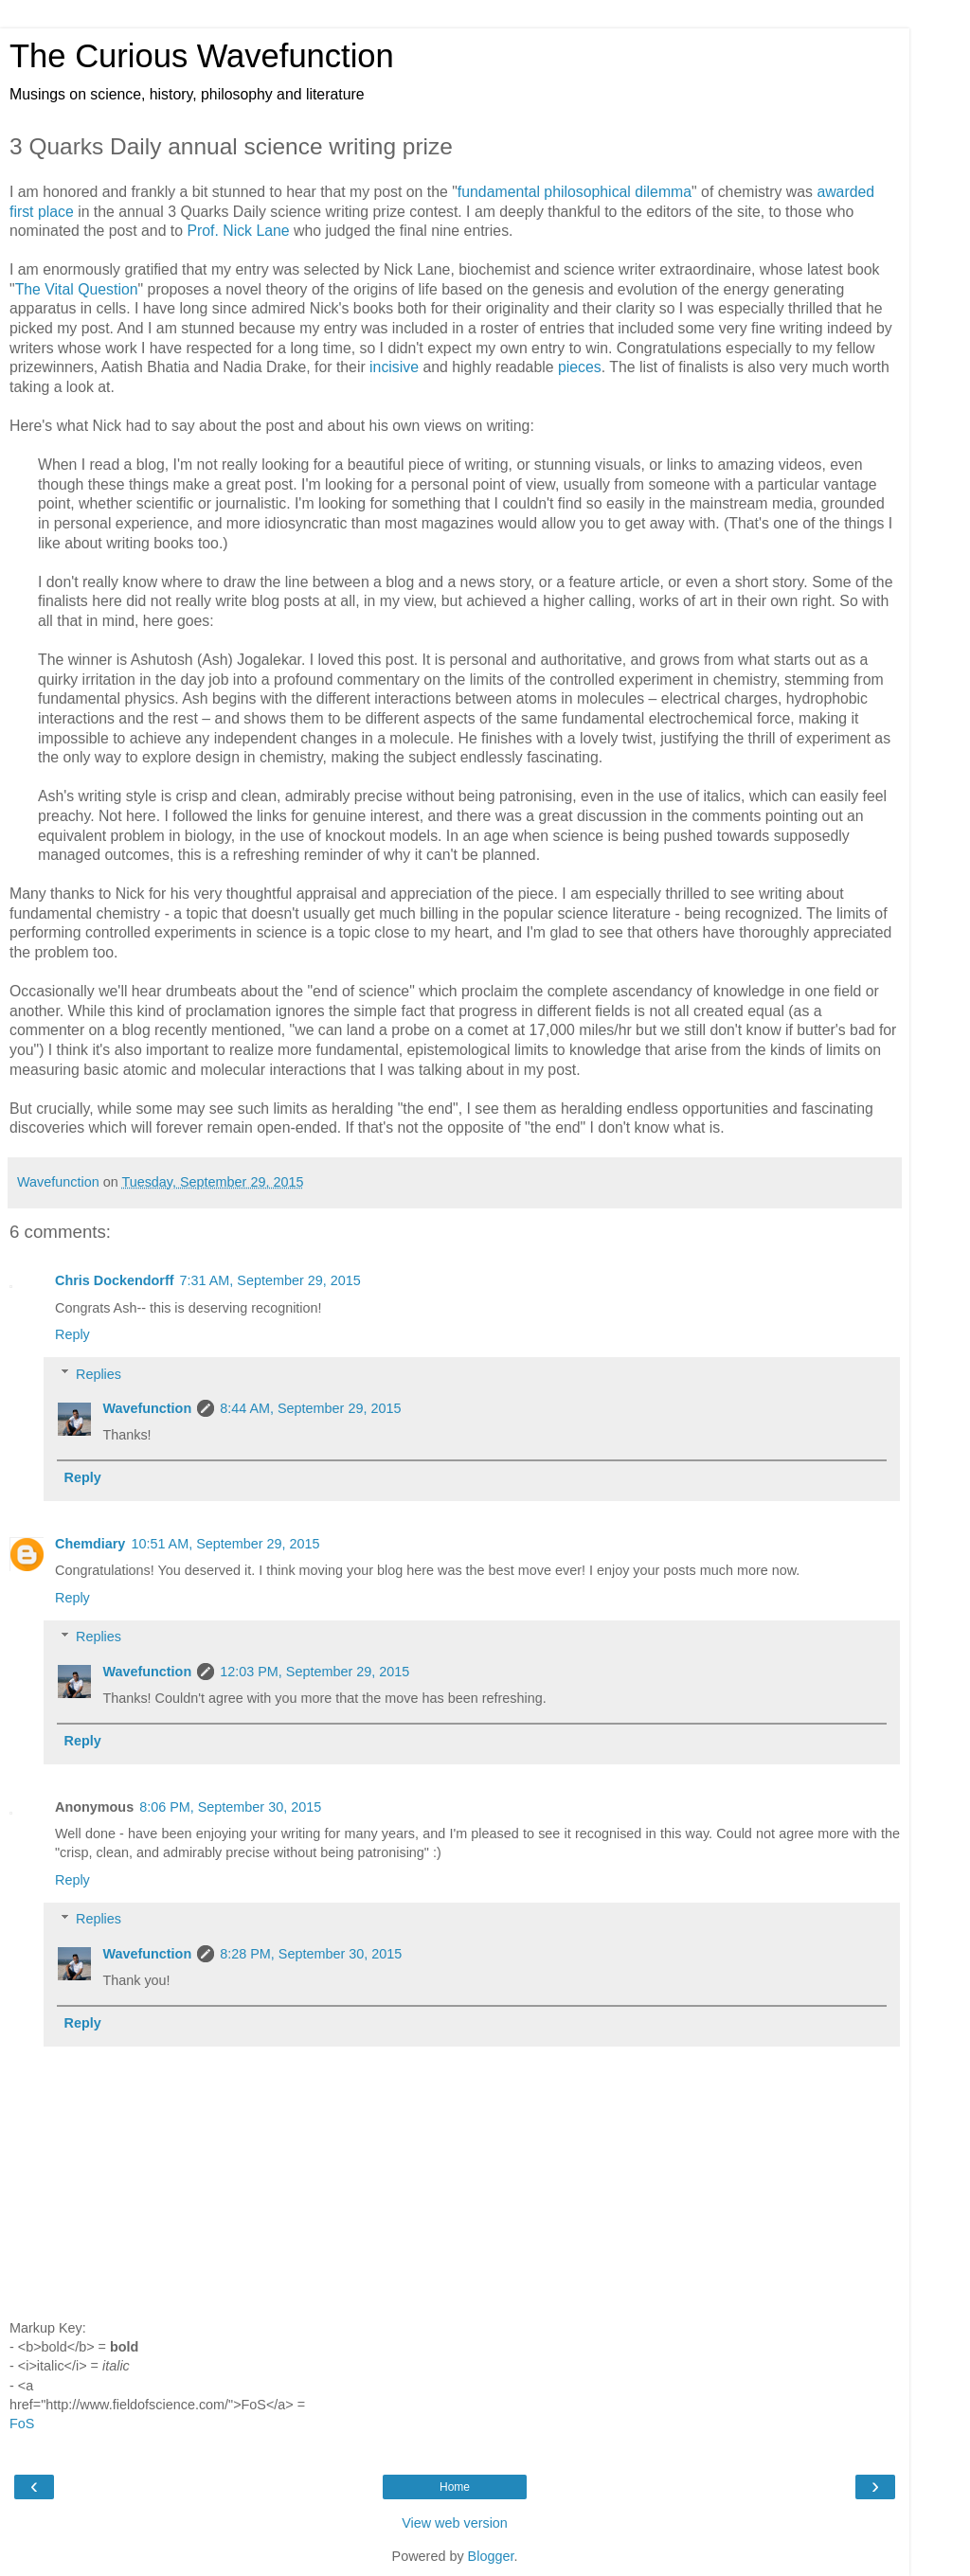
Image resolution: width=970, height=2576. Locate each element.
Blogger (491, 2556)
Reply (72, 1334)
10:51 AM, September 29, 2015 (225, 1543)
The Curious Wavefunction (201, 56)
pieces (580, 367)
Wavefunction (146, 1408)
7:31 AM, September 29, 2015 (270, 1280)
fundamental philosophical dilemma (575, 192)
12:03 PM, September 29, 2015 (314, 1671)
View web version (455, 2523)
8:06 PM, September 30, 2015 (230, 1807)
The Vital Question (76, 289)
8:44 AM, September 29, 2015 (310, 1408)
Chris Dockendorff (114, 1280)
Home (455, 2487)
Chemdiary (90, 1543)
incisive (394, 367)
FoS (21, 2423)
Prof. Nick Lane (238, 231)
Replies (98, 1374)
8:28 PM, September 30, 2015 (311, 1953)
